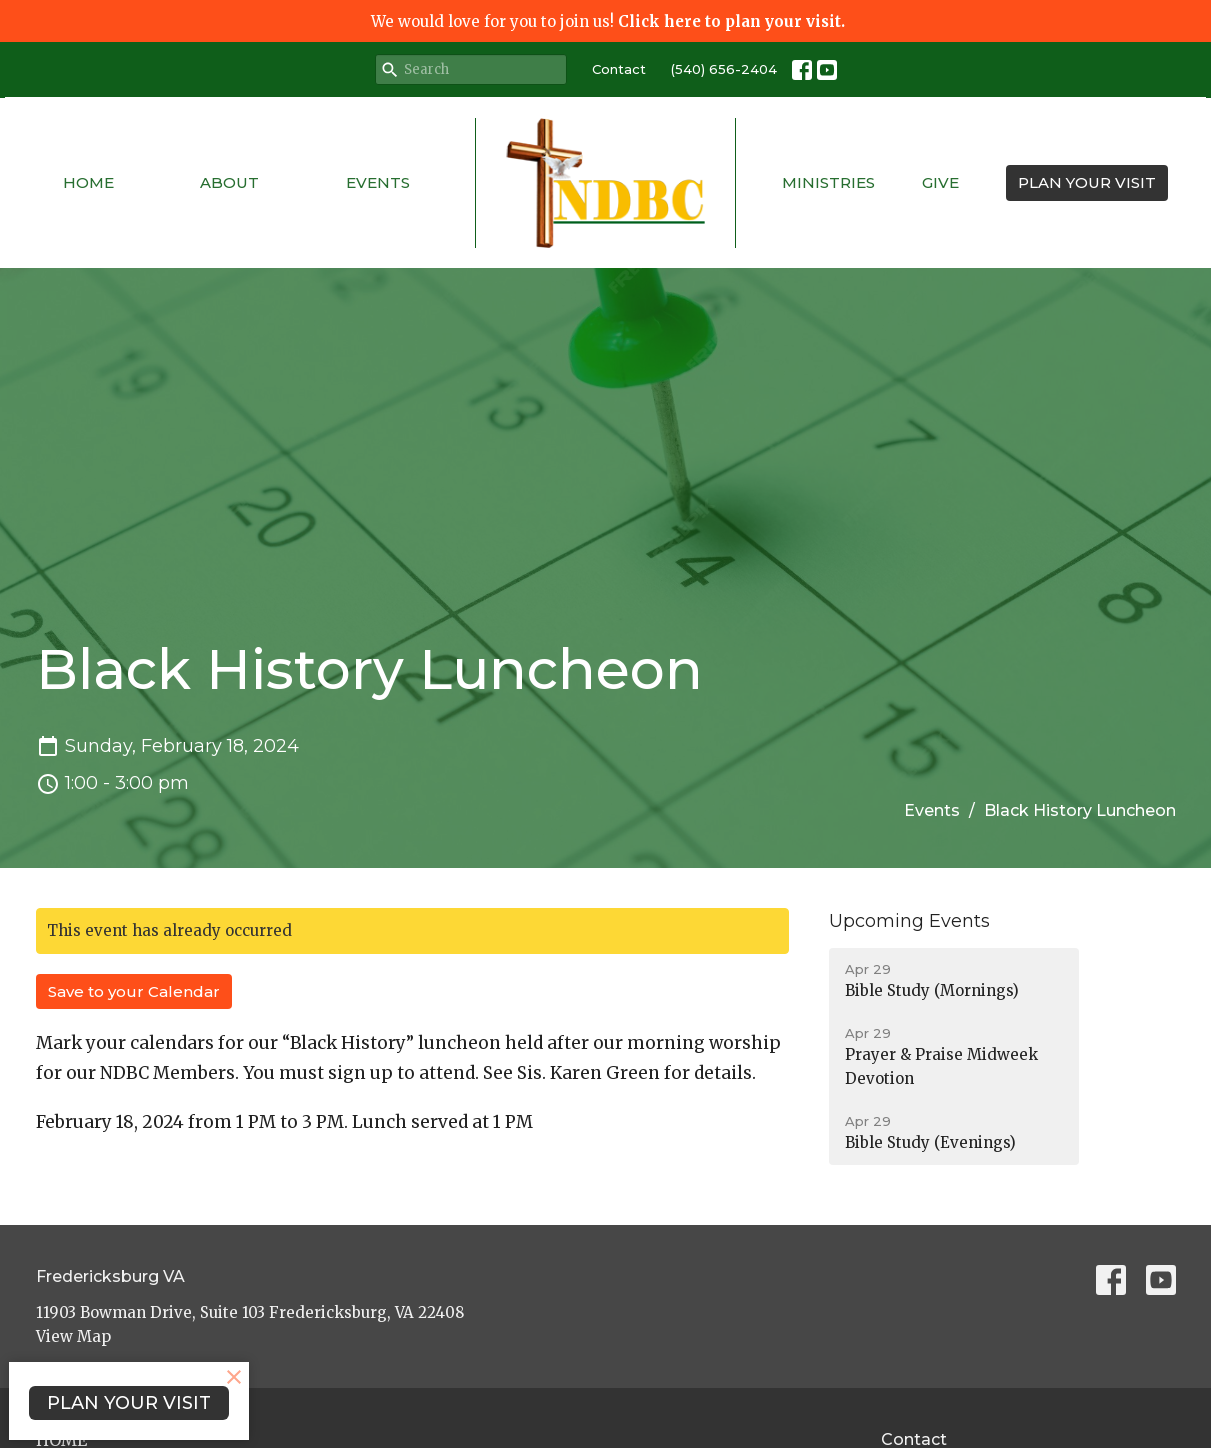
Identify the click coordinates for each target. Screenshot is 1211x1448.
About (229, 182)
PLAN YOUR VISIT (1087, 182)
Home (88, 182)
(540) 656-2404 (724, 69)
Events (378, 182)
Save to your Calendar (134, 991)
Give (940, 182)
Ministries (828, 182)
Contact (619, 69)
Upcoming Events (909, 921)
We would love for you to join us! (608, 21)
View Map (73, 1336)
